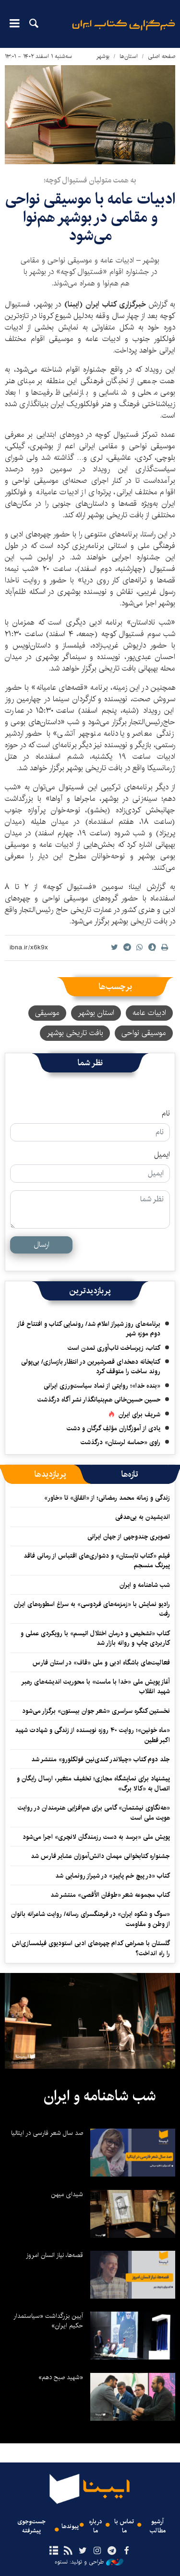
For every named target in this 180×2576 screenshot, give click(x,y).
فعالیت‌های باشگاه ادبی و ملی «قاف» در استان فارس (101, 1662)
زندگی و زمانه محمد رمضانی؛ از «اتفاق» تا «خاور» (107, 1498)
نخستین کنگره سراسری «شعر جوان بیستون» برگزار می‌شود (96, 1711)
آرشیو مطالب (158, 2526)
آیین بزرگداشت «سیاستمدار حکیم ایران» (48, 2321)
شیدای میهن (67, 2194)
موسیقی (47, 1012)
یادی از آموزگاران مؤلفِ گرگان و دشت (113, 1428)
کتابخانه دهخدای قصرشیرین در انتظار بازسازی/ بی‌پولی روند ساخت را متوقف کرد (90, 1366)
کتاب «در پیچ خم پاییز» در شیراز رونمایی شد (112, 1875)
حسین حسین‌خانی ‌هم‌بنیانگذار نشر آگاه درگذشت (98, 1399)
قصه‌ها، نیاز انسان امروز (54, 2255)
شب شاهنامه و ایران (145, 1585)
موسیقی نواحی (143, 1032)
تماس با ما (124, 2526)
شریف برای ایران (139, 1414)
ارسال (41, 1244)
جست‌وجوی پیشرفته (31, 2526)
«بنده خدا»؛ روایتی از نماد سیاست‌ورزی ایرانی (102, 1385)
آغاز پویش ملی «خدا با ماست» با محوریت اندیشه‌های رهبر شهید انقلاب (95, 1686)
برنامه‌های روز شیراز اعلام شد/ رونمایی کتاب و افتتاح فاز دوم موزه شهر (88, 1329)
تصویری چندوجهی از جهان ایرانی (128, 1536)
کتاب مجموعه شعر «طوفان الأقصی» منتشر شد (110, 1895)
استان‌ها (129, 56)
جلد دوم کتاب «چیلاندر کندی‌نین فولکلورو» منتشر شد (100, 1759)
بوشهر (102, 56)
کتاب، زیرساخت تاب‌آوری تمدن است (114, 1348)
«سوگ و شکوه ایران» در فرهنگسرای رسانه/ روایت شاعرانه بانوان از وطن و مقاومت (90, 1919)
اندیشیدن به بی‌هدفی (142, 1517)
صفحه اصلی (161, 56)
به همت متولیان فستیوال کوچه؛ (90, 180)
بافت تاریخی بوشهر (75, 1032)
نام (166, 1113)
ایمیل (162, 1155)
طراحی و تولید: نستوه (89, 2562)
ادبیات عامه (149, 1012)
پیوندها (70, 2526)
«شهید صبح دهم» (60, 2377)
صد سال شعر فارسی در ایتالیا (47, 2133)
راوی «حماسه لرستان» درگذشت (120, 1442)
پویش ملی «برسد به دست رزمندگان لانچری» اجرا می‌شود (96, 1837)
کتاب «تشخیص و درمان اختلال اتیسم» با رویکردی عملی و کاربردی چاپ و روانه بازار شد (95, 1638)
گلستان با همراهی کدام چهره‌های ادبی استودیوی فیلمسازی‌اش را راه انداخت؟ (91, 1948)
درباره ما (95, 2526)
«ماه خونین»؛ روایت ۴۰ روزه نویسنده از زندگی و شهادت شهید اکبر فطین (92, 1735)
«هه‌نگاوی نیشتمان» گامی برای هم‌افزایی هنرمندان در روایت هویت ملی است (94, 1812)
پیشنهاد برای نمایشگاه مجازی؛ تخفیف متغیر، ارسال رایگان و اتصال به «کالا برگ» (93, 1783)
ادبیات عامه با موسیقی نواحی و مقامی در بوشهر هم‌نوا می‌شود (90, 217)
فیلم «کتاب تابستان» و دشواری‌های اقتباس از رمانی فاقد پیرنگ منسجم (97, 1560)
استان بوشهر (96, 1012)
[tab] (129, 1474)
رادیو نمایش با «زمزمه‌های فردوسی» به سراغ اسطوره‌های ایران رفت (92, 1609)
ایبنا (123, 31)
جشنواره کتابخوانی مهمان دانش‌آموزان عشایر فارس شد (100, 1856)
